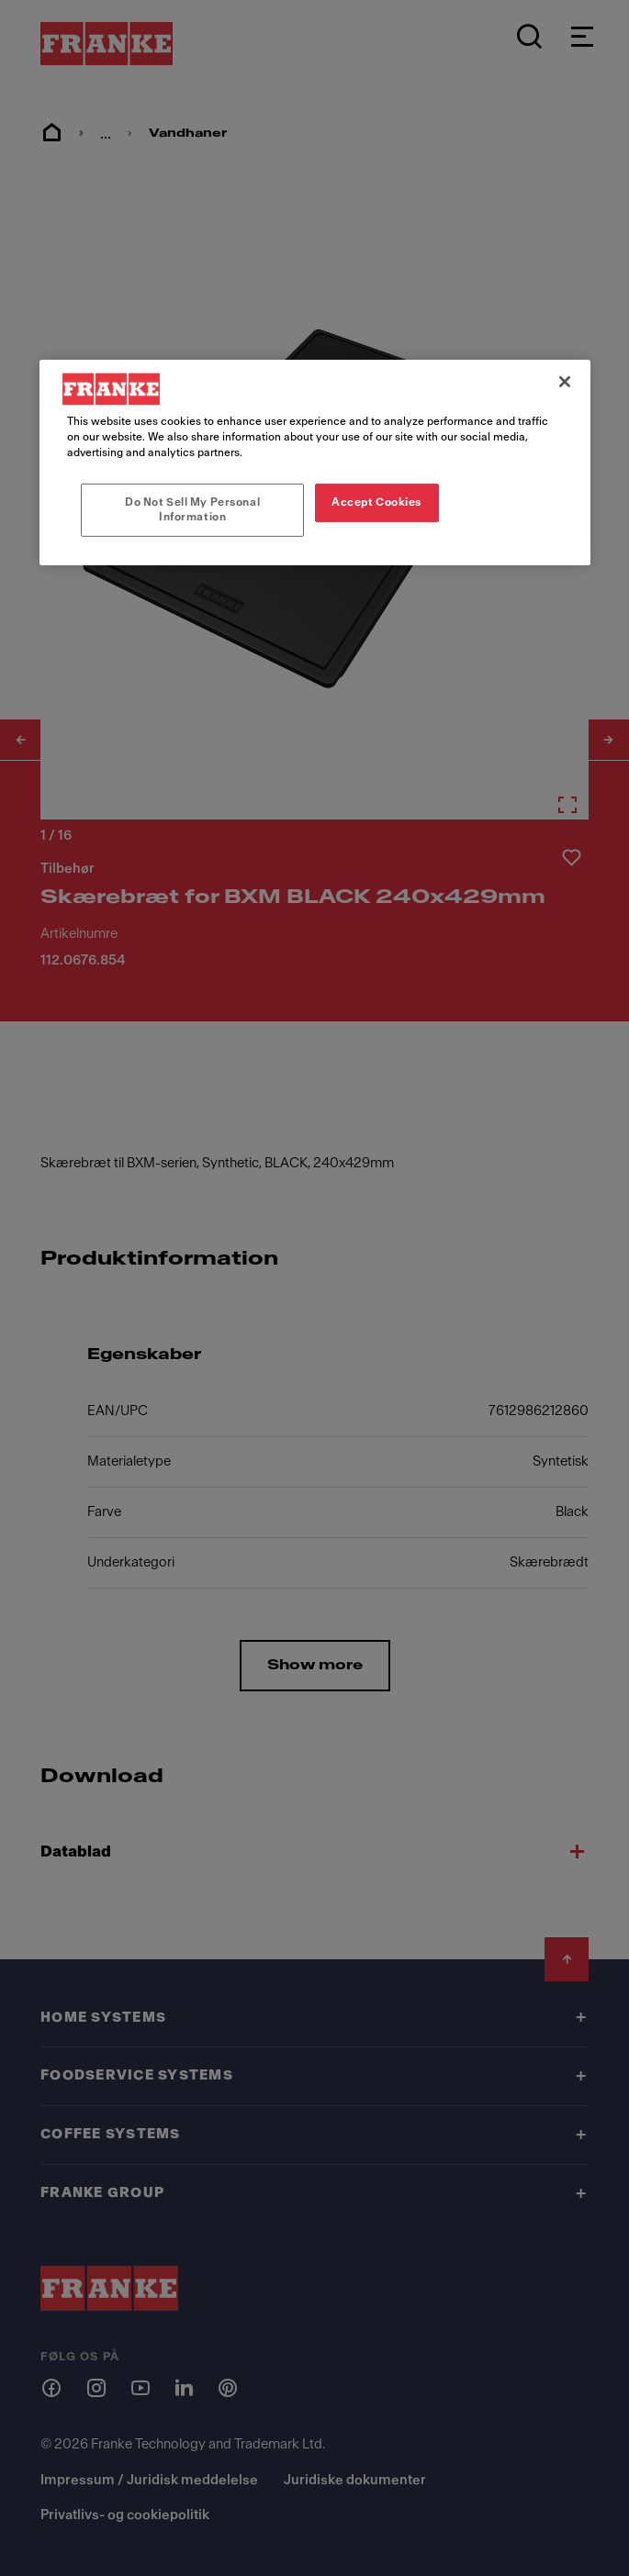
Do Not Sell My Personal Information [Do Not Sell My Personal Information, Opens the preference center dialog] (192, 509)
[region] (314, 462)
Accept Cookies (376, 501)
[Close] (565, 382)
